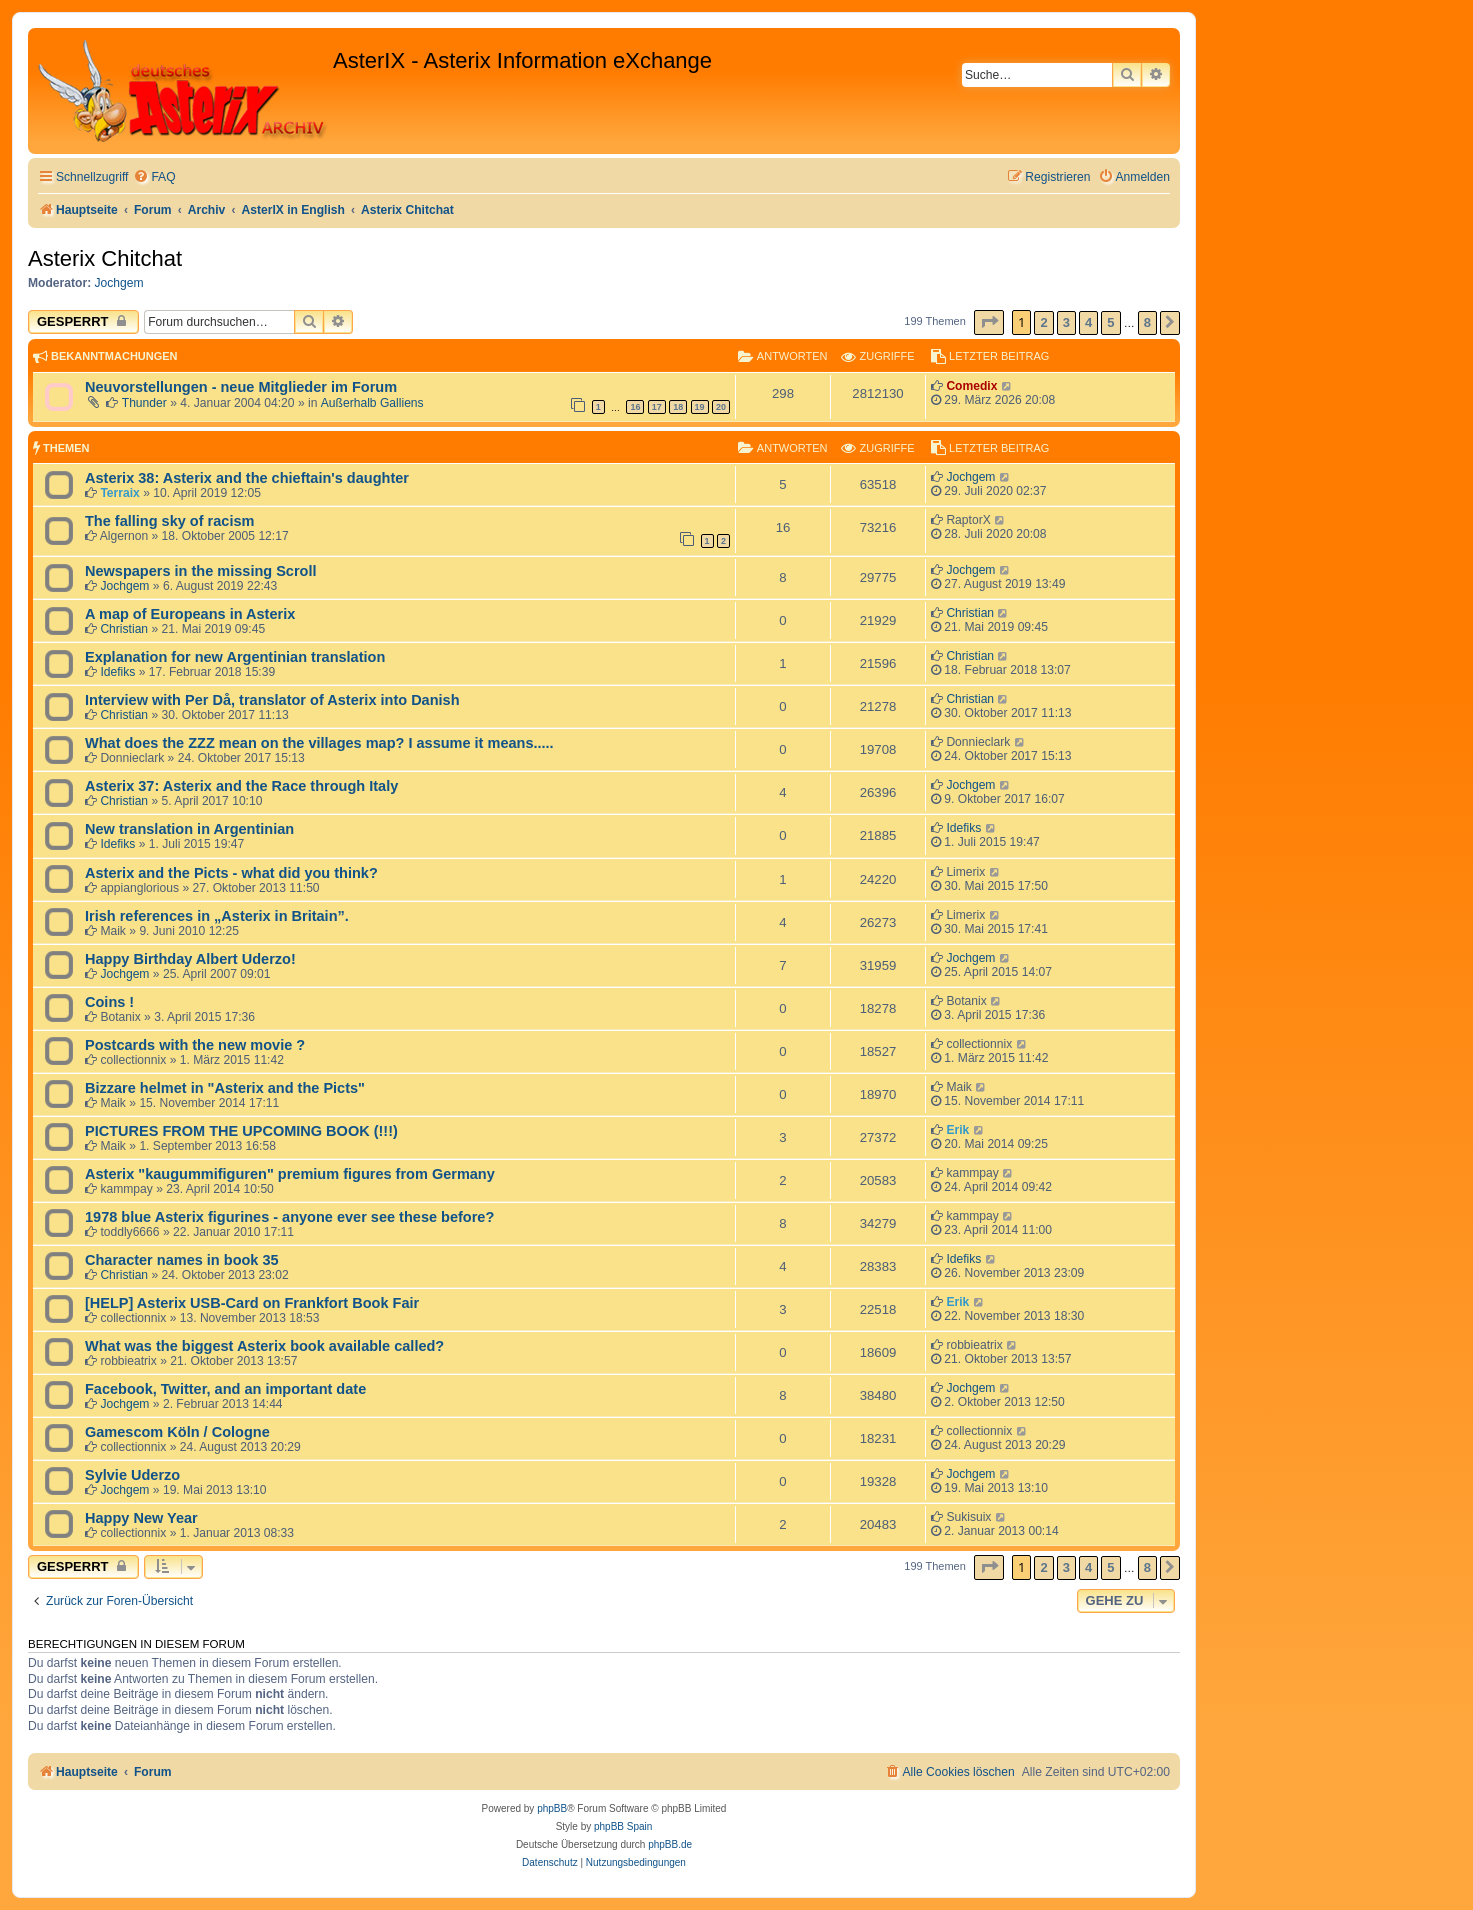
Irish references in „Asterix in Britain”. (217, 916)
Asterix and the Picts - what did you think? (231, 873)
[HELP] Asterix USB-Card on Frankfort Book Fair (252, 1303)
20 (721, 407)
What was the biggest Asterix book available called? (264, 1346)
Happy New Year (141, 1518)
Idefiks (117, 672)
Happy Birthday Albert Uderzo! (190, 959)
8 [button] (1147, 322)
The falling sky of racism (169, 521)
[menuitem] (154, 177)
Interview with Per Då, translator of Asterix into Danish (272, 700)
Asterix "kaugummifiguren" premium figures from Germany (290, 1174)
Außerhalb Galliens (372, 403)
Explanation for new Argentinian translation (235, 657)
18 (678, 407)
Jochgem (119, 283)
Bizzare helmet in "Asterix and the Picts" (225, 1088)
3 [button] (1066, 322)
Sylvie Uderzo (132, 1475)
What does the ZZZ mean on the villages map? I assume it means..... (319, 743)
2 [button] (1043, 322)
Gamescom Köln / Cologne (177, 1432)
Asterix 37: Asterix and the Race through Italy (241, 786)
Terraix (119, 493)
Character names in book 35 (182, 1260)
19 (700, 407)
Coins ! (109, 1002)
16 (635, 407)
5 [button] (1110, 322)
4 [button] (1088, 322)
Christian (124, 629)
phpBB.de (670, 1844)
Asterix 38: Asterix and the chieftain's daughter (247, 478)
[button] (989, 322)
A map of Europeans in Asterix (190, 614)
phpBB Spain (623, 1826)
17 (657, 407)
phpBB (552, 1808)
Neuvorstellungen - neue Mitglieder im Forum (241, 387)
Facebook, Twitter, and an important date (225, 1389)
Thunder (144, 403)
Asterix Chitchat (105, 258)
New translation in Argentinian (189, 829)
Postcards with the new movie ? (195, 1045)
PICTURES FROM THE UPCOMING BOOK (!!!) (241, 1131)
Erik (957, 1130)
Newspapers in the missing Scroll (201, 571)
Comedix (971, 386)
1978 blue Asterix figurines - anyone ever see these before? (289, 1217)
